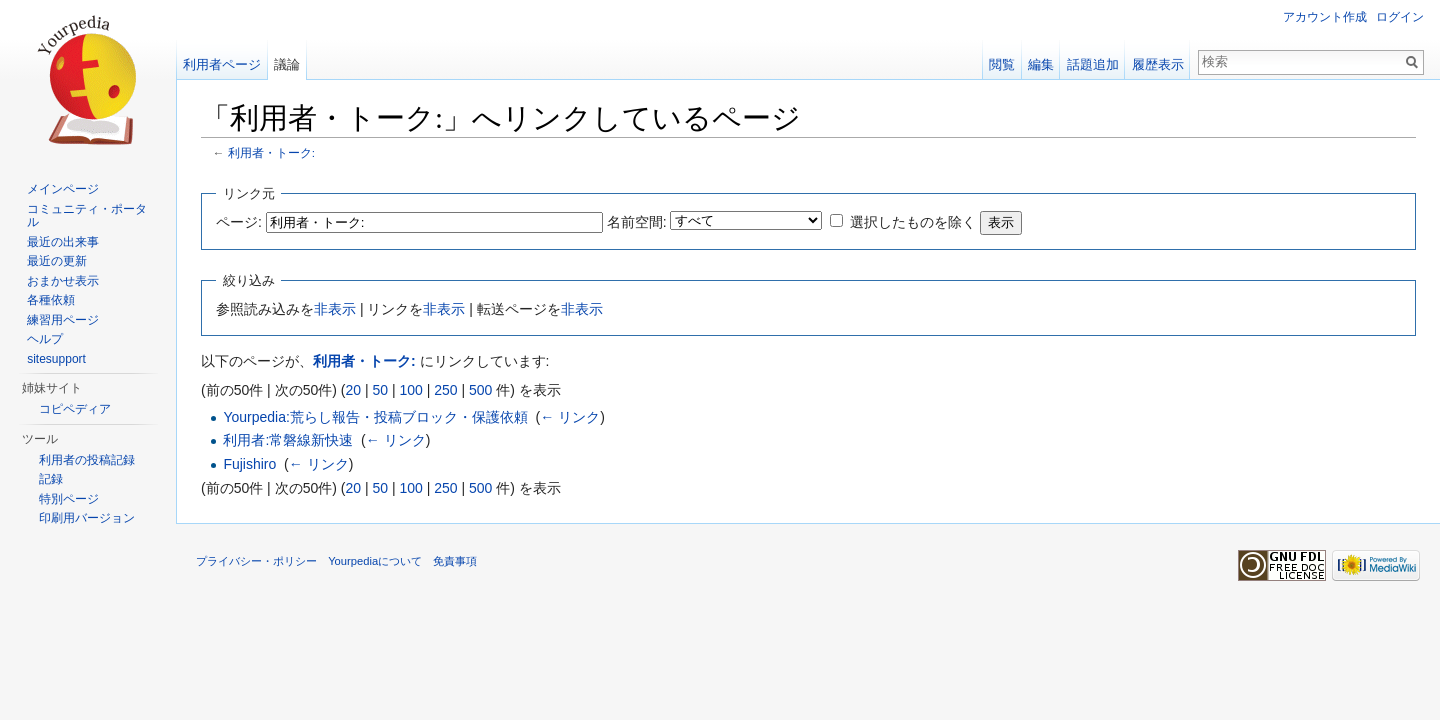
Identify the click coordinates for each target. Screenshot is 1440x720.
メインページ (63, 189)
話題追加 (1093, 64)
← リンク (570, 417)
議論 (287, 64)
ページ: (239, 222)
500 (480, 390)
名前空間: (637, 222)
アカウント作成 (1325, 17)
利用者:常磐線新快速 (288, 440)
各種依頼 (51, 300)
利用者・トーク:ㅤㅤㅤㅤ (271, 152)
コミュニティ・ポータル (87, 216)
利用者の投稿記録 (87, 460)
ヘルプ (45, 339)
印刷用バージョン (87, 518)
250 (445, 390)
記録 (51, 479)
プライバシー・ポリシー (256, 561)
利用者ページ (222, 64)
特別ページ (69, 499)
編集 (1041, 64)
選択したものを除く (913, 222)
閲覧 (1002, 64)
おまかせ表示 (63, 281)
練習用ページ (63, 320)
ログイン (1400, 17)
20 (353, 390)
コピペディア (75, 409)
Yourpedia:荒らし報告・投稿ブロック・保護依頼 (375, 417)
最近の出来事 (63, 242)
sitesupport (56, 359)
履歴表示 (1158, 64)
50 (380, 390)
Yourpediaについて (375, 561)
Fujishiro (249, 464)
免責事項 (455, 561)
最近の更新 (57, 261)
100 (410, 390)
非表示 (335, 309)
